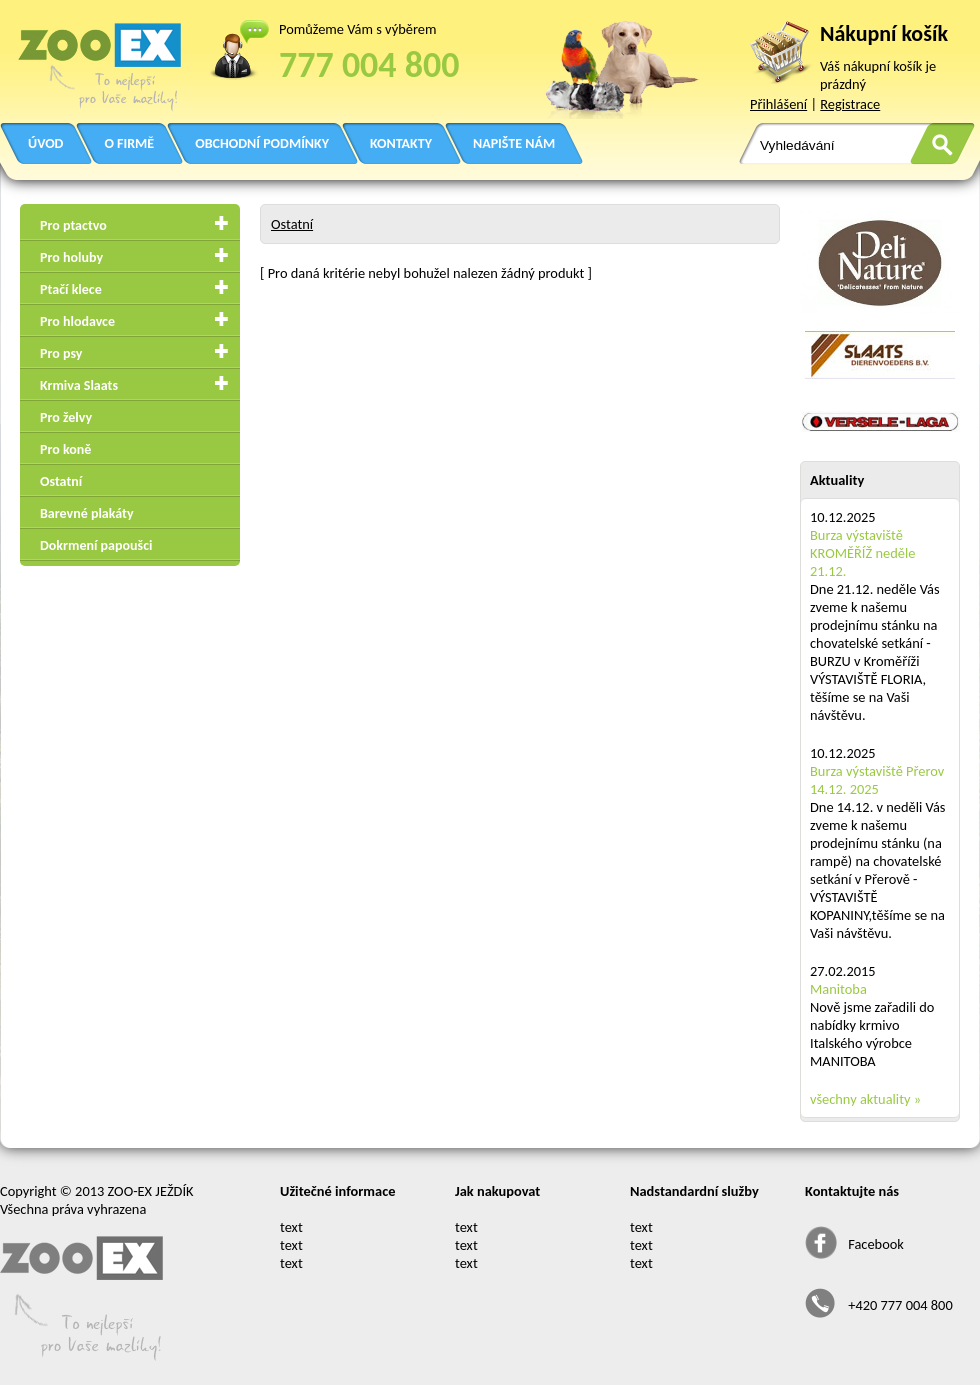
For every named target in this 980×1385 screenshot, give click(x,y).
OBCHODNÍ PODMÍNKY (262, 143)
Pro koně (65, 449)
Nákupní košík (884, 33)
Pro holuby (71, 257)
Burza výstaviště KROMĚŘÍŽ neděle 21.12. (862, 553)
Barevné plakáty (87, 513)
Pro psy (61, 353)
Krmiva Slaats (79, 385)
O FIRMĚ (129, 143)
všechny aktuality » (865, 1099)
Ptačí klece (71, 289)
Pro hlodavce (77, 321)
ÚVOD (45, 143)
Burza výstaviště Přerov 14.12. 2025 (877, 780)
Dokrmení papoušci (96, 545)
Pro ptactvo (73, 225)
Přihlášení (778, 104)
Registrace (850, 104)
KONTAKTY (401, 143)
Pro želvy (66, 417)
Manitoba (838, 989)
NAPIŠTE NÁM (514, 143)
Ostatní (61, 481)
